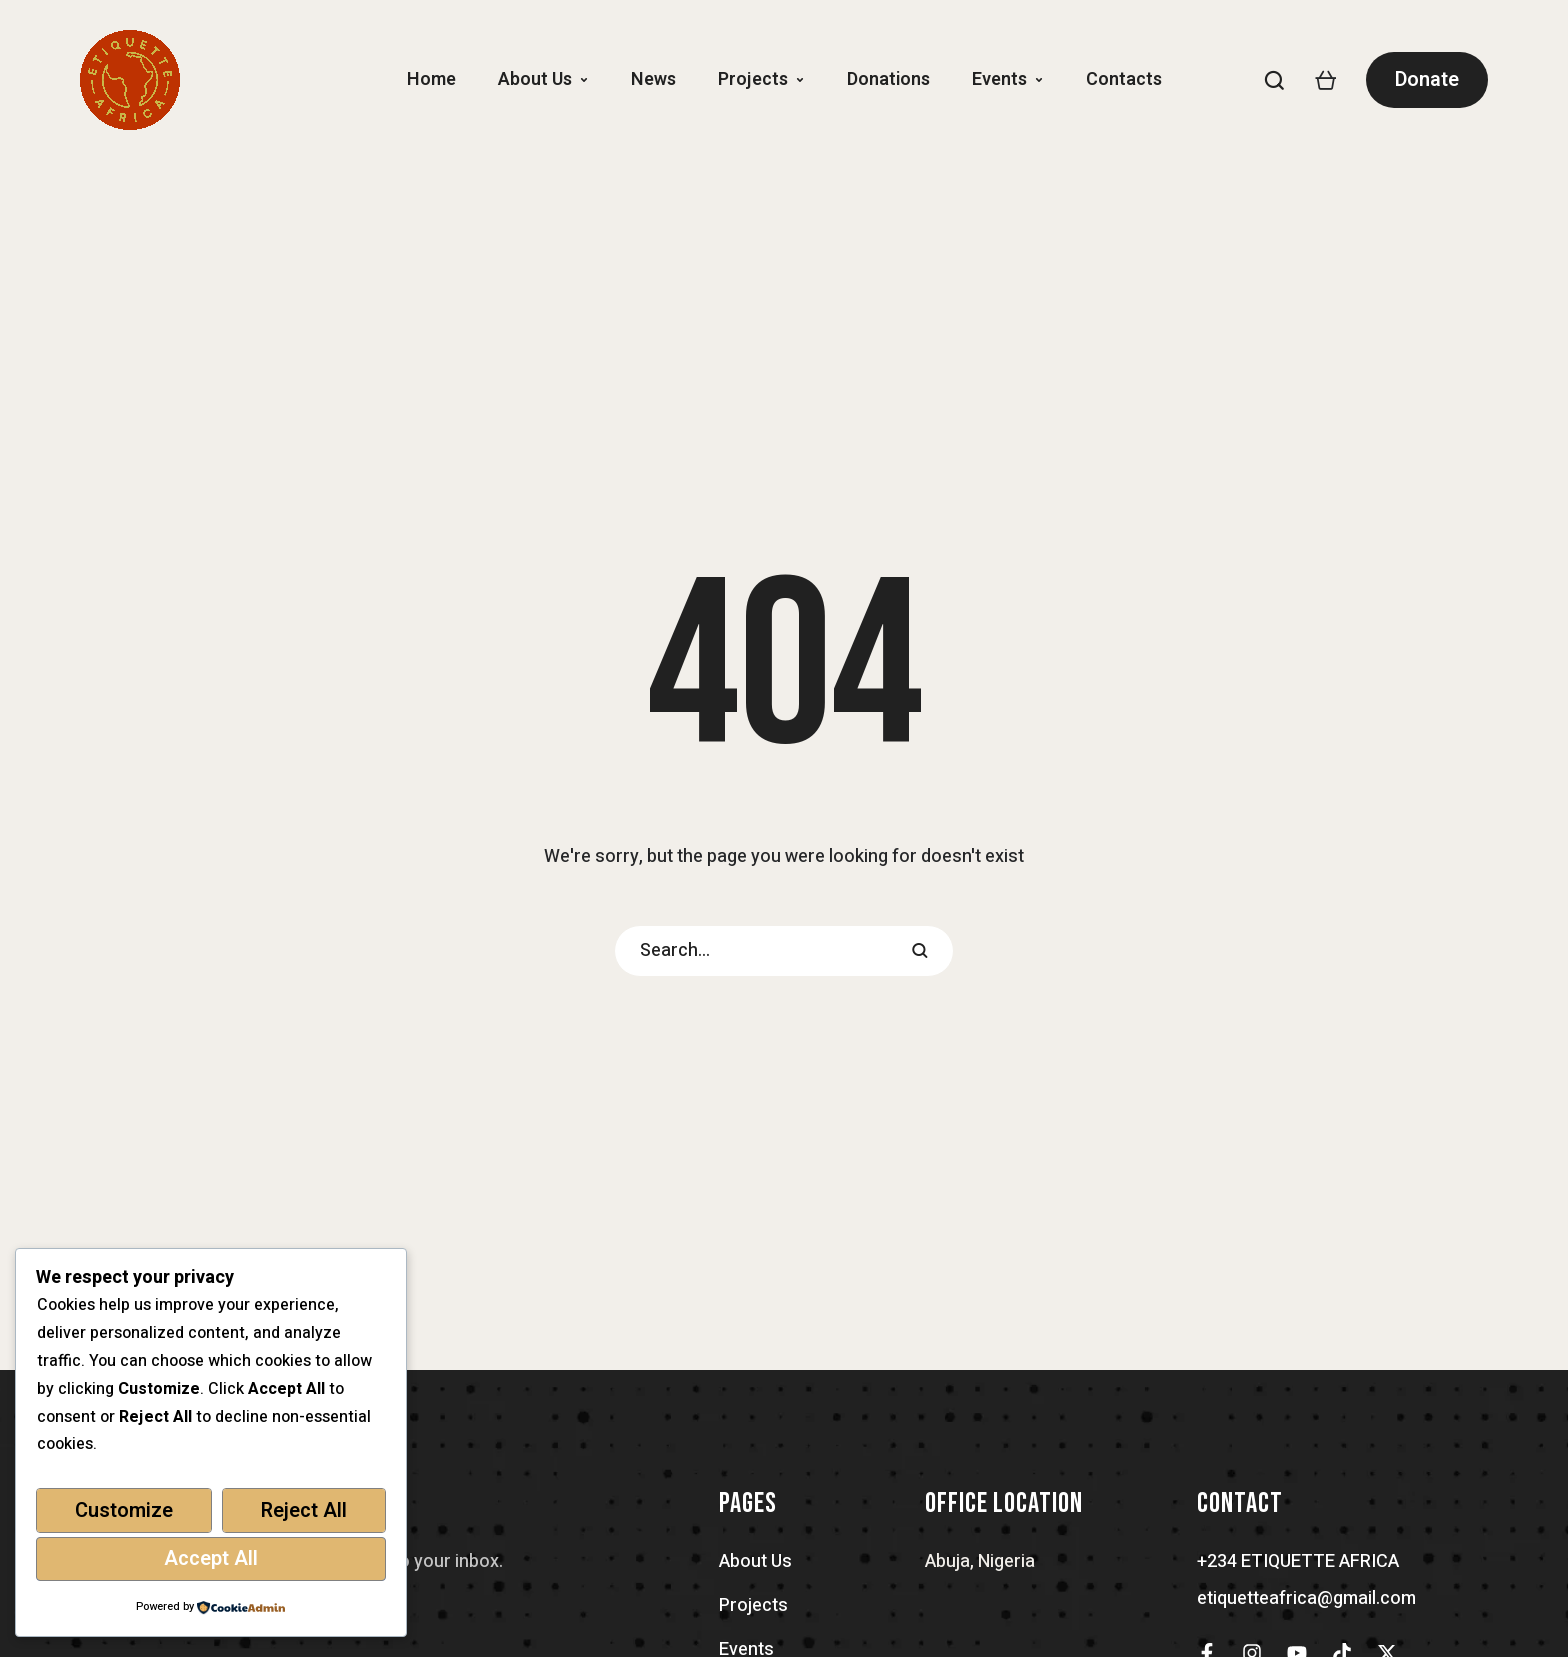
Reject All (304, 1510)
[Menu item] (431, 80)
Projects (753, 1605)
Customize (124, 1510)
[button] (584, 80)
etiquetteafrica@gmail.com (1306, 1598)
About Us (755, 1561)
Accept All (211, 1558)
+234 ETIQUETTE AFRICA (1298, 1561)
